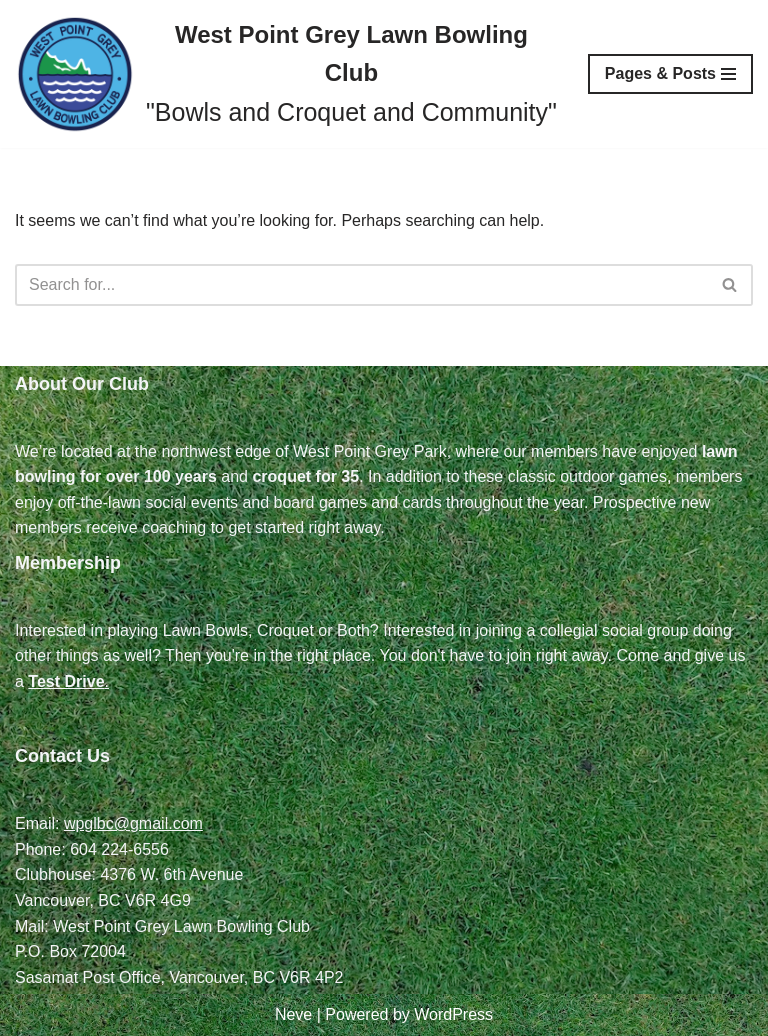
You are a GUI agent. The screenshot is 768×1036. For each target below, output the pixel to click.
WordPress (453, 1014)
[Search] (361, 285)
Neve (293, 1014)
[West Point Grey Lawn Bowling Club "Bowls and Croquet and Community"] (286, 74)
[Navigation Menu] (670, 74)
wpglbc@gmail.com (133, 823)
